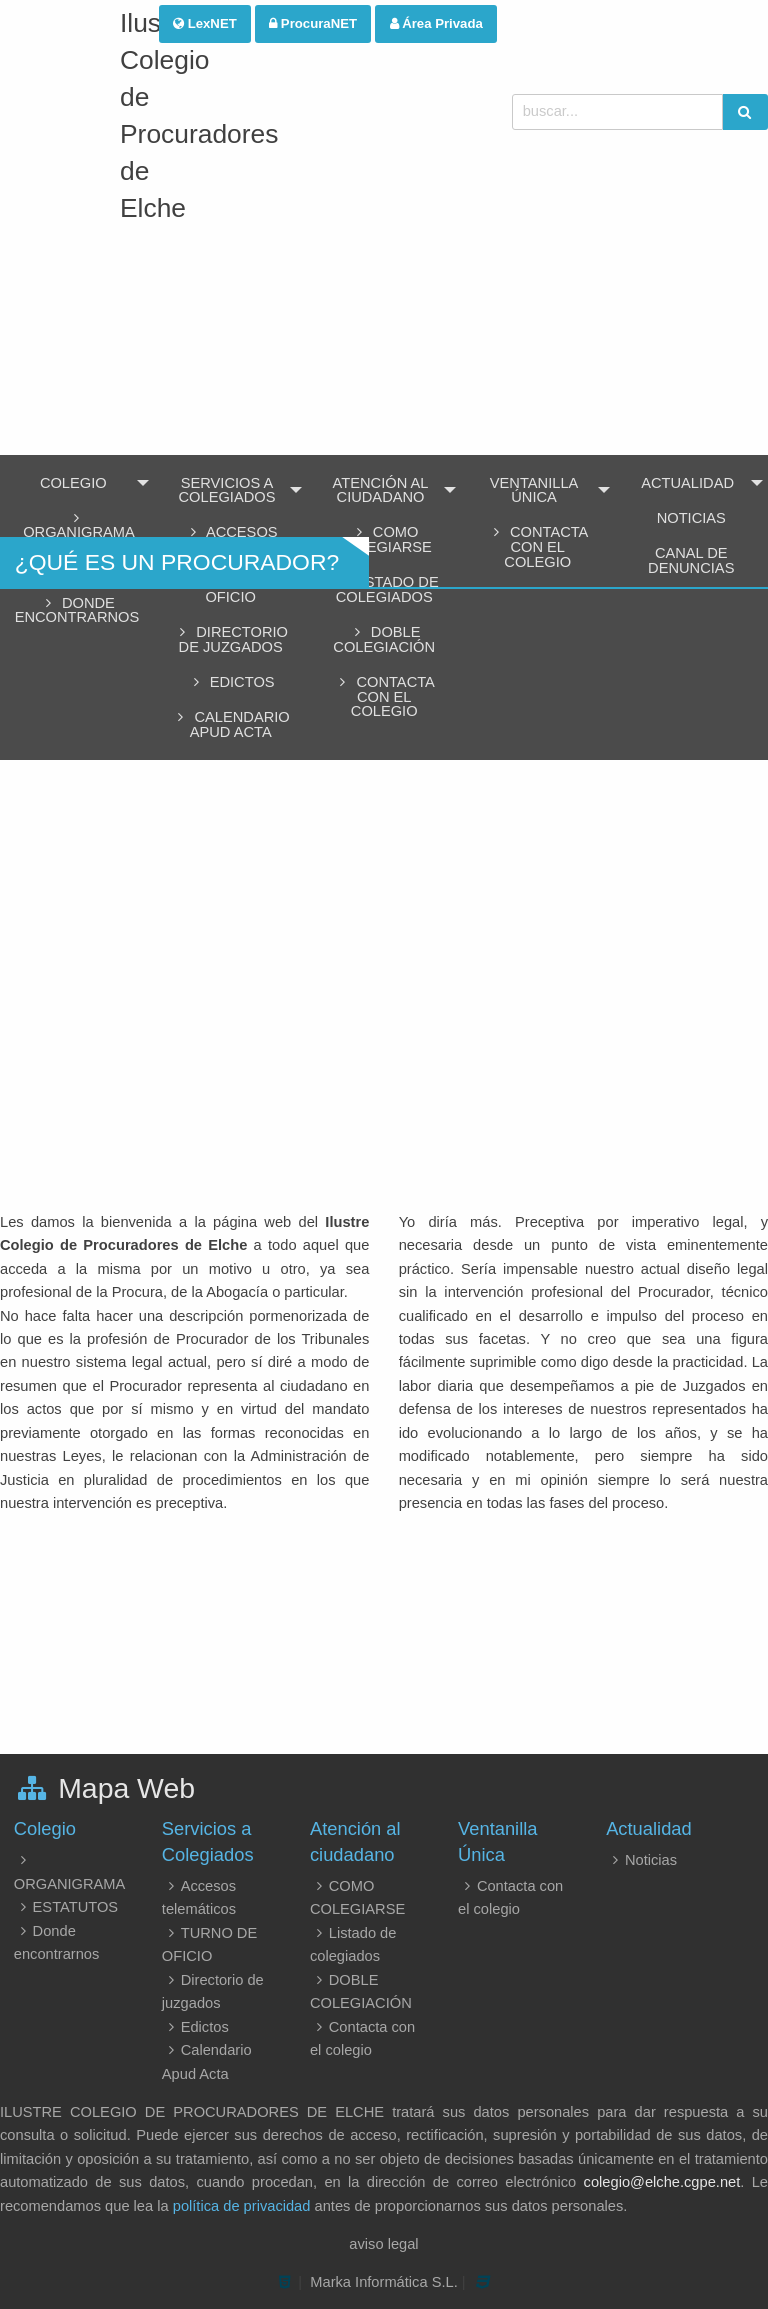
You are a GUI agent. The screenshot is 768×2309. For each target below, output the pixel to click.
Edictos (231, 682)
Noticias (641, 1860)
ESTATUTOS (66, 1907)
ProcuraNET (313, 23)
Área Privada (436, 23)
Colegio (73, 483)
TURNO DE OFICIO (230, 589)
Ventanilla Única (534, 490)
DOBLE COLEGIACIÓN (384, 639)
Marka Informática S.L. (383, 2282)
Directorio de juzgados (230, 639)
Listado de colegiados (384, 589)
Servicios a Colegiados (227, 490)
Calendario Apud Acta (231, 724)
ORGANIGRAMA (77, 526)
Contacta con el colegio (384, 696)
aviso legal (383, 2244)
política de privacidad (242, 2206)
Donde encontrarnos (77, 610)
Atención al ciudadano (381, 490)
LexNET (205, 23)
